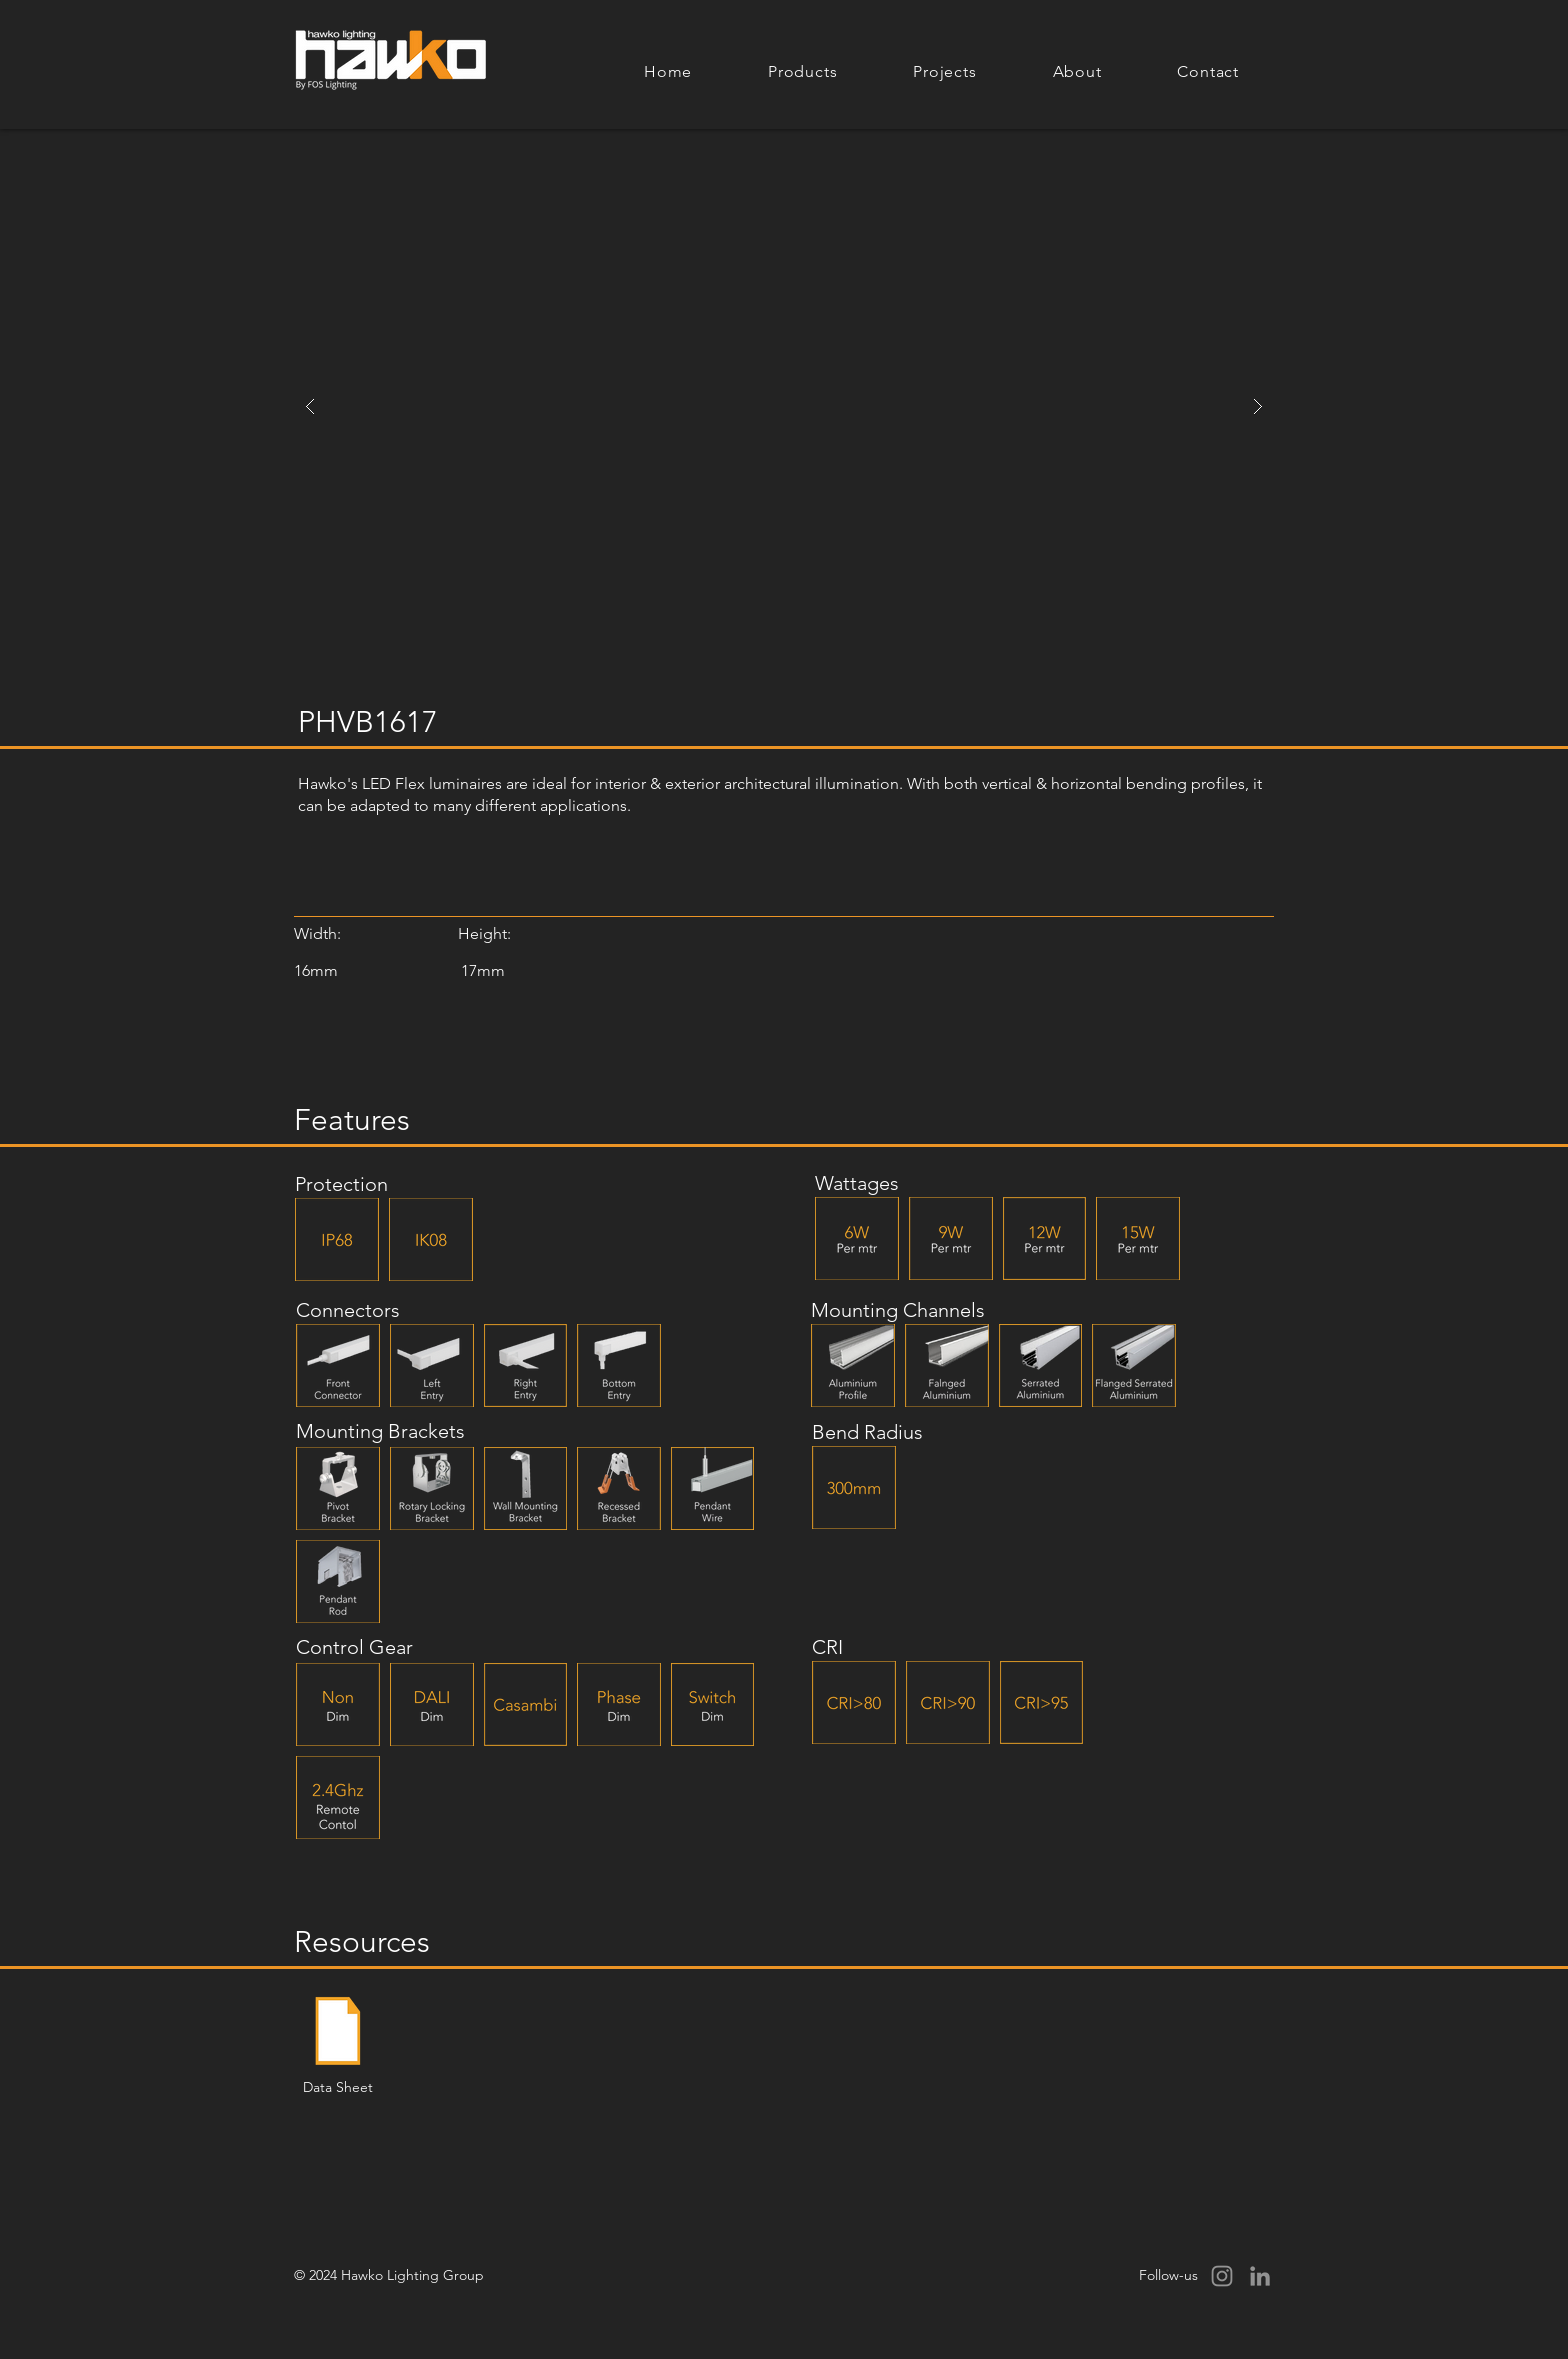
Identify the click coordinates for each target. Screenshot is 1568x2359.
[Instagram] (1222, 2276)
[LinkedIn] (1260, 2276)
